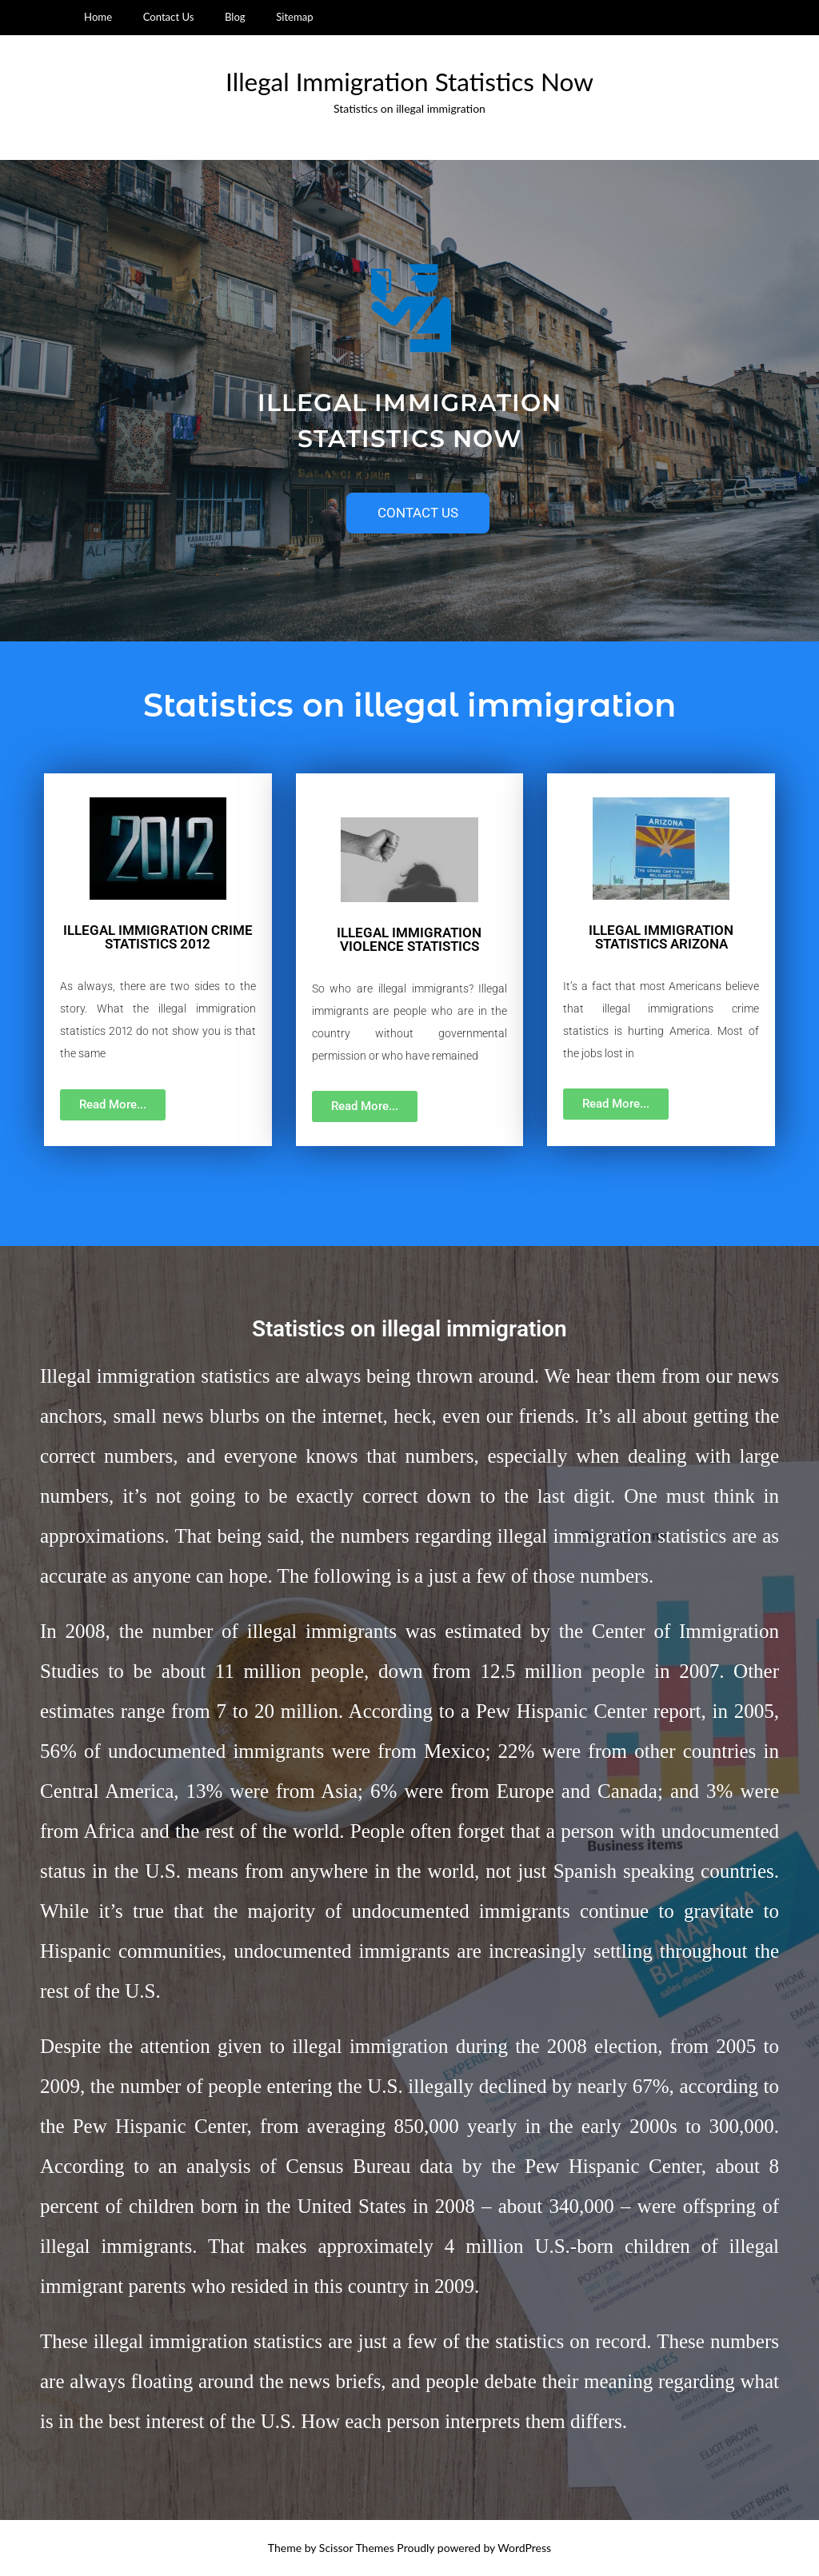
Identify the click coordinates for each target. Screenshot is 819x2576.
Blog (235, 16)
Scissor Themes (356, 2547)
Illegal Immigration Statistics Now (409, 81)
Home (98, 16)
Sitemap (294, 16)
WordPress (524, 2547)
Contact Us (168, 16)
